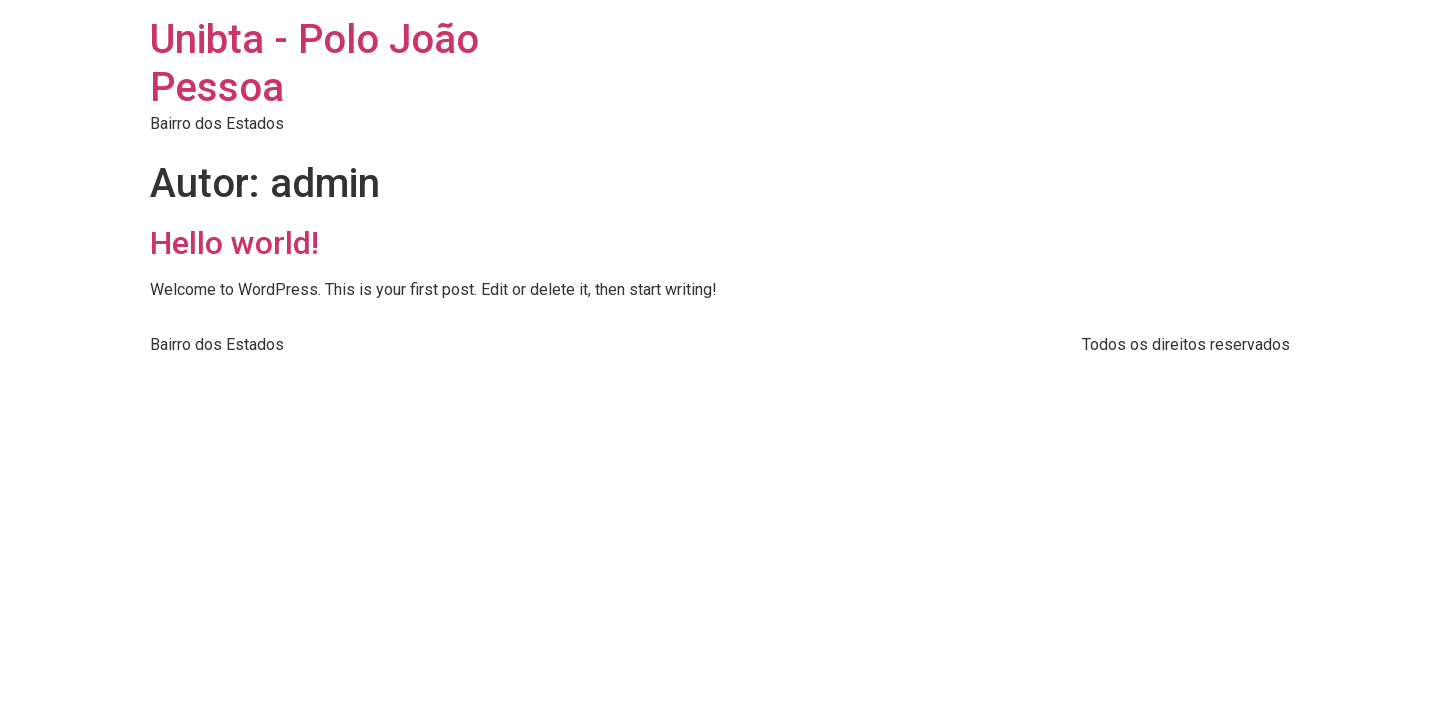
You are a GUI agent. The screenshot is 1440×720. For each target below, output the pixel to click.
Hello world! (234, 243)
